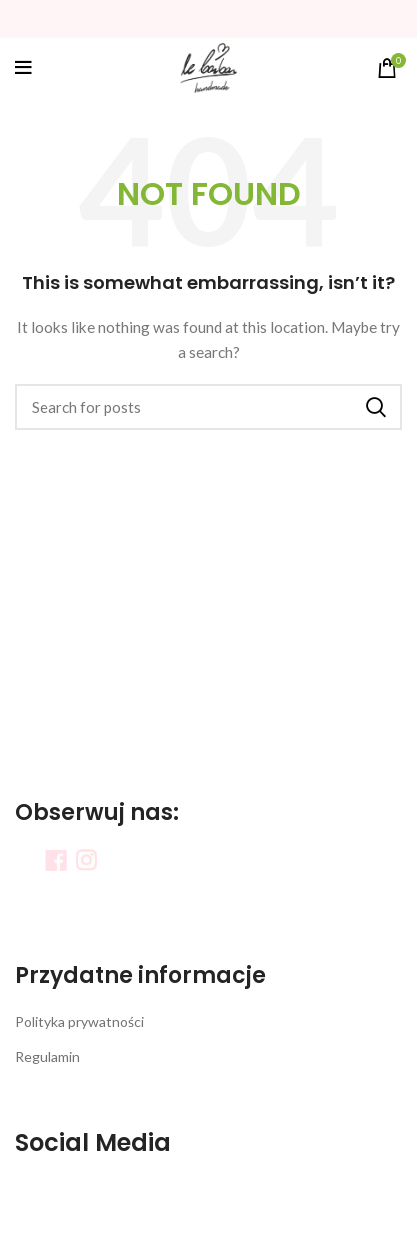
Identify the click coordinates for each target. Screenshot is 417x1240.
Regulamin (47, 1056)
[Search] (208, 407)
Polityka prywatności (79, 1021)
